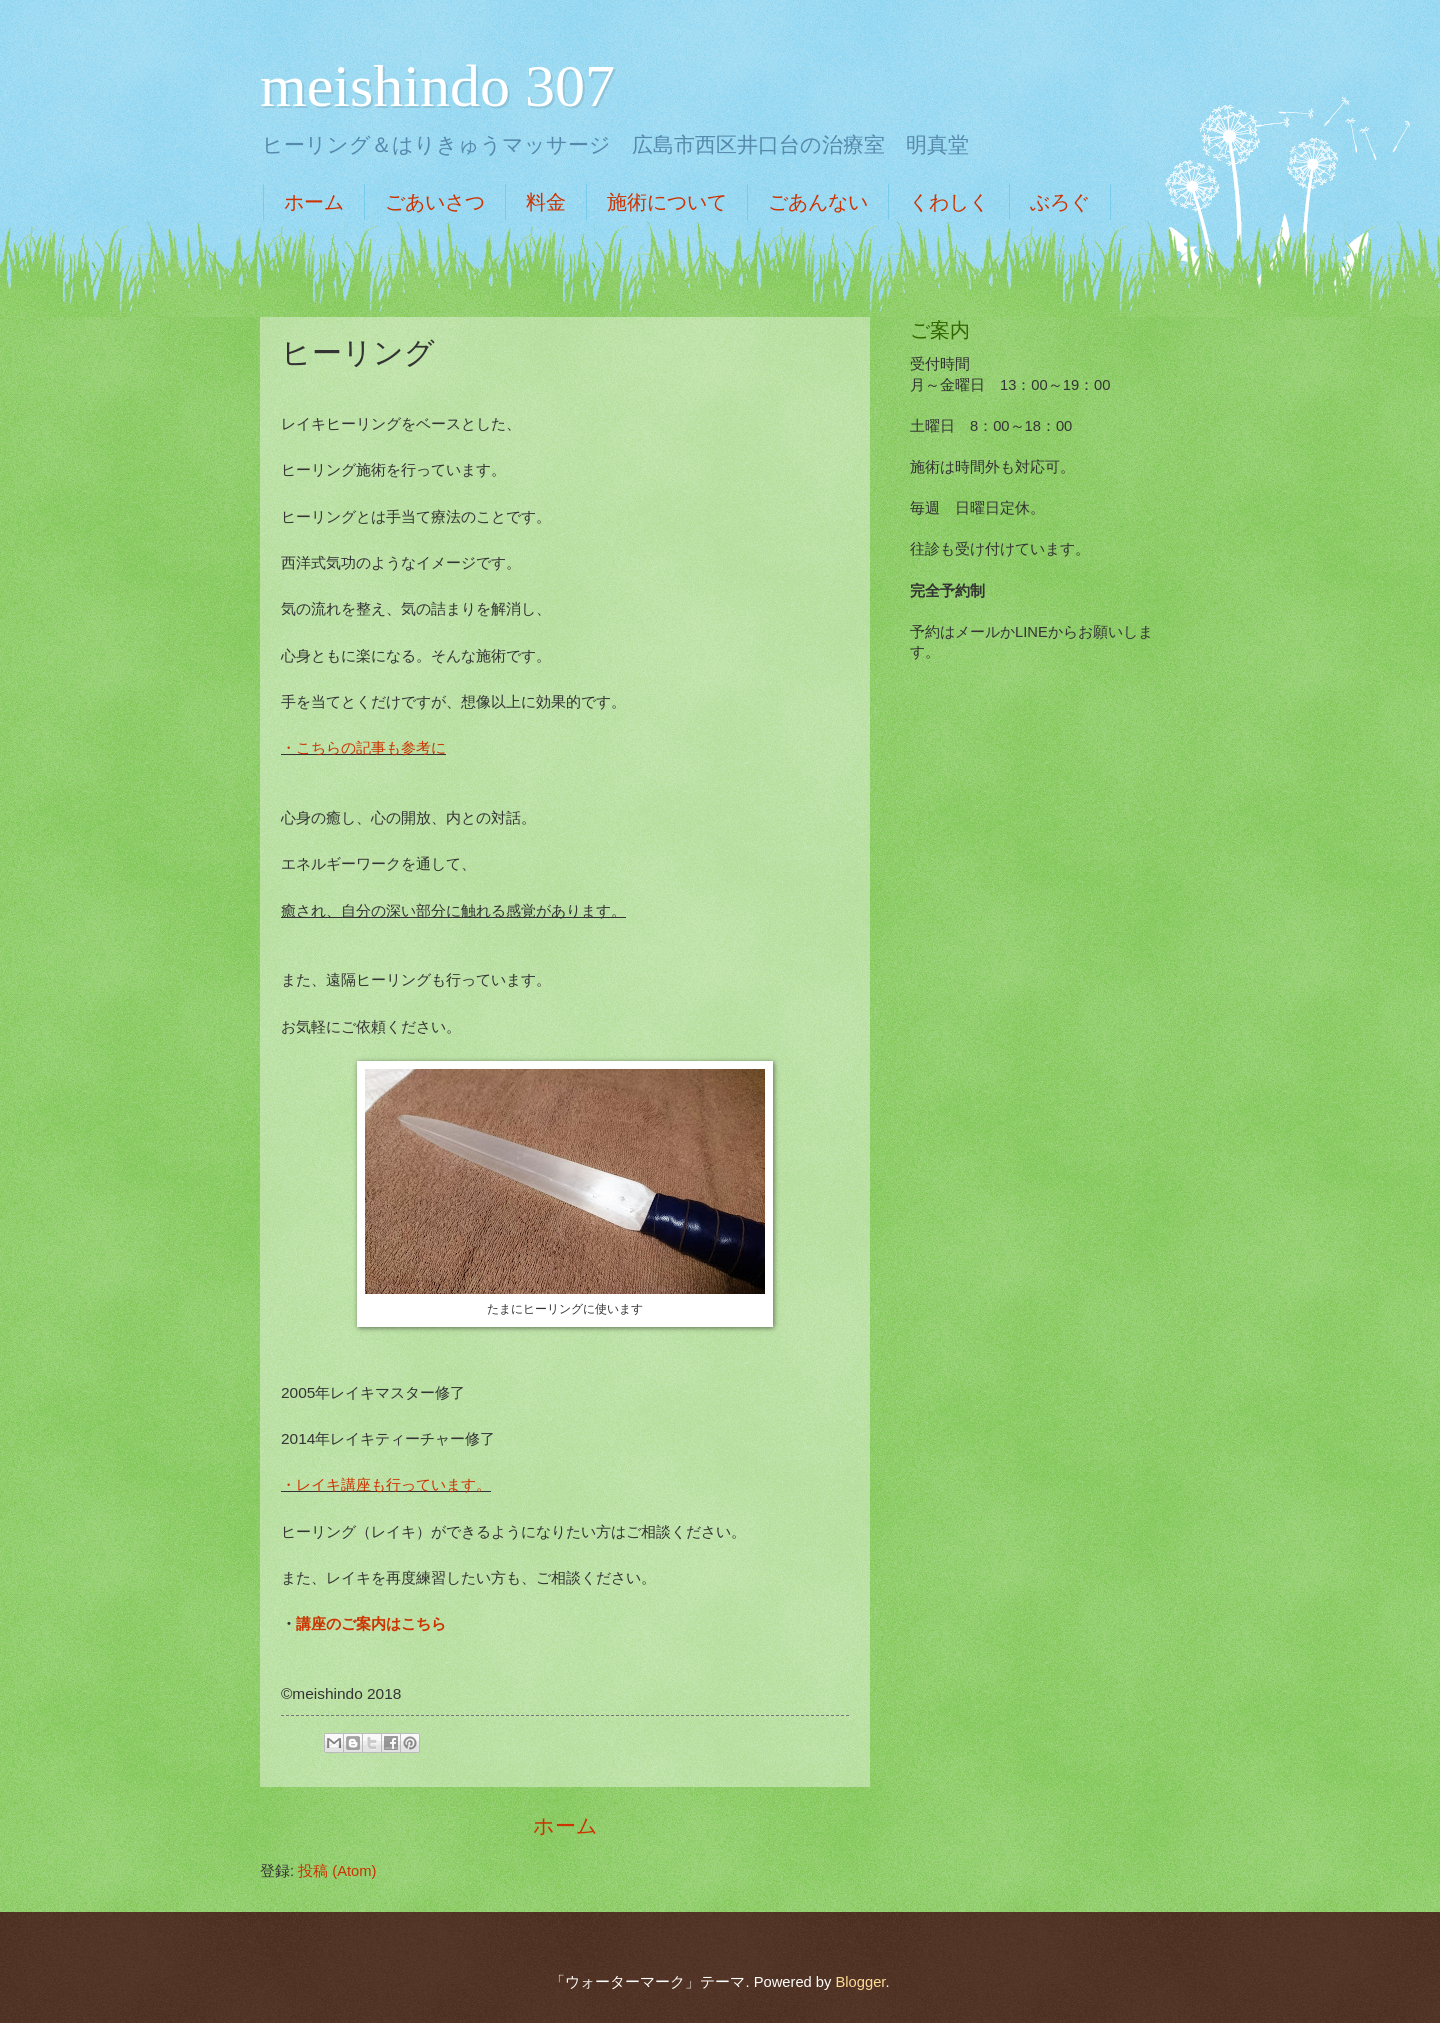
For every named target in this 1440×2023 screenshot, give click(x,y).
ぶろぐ (1060, 202)
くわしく (949, 202)
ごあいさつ (435, 202)
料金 (546, 202)
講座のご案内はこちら (371, 1623)
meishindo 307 (437, 86)
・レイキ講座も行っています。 (386, 1484)
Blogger (860, 1982)
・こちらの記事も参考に (363, 747)
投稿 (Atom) (337, 1871)
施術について (667, 202)
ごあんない (818, 202)
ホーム (314, 202)
